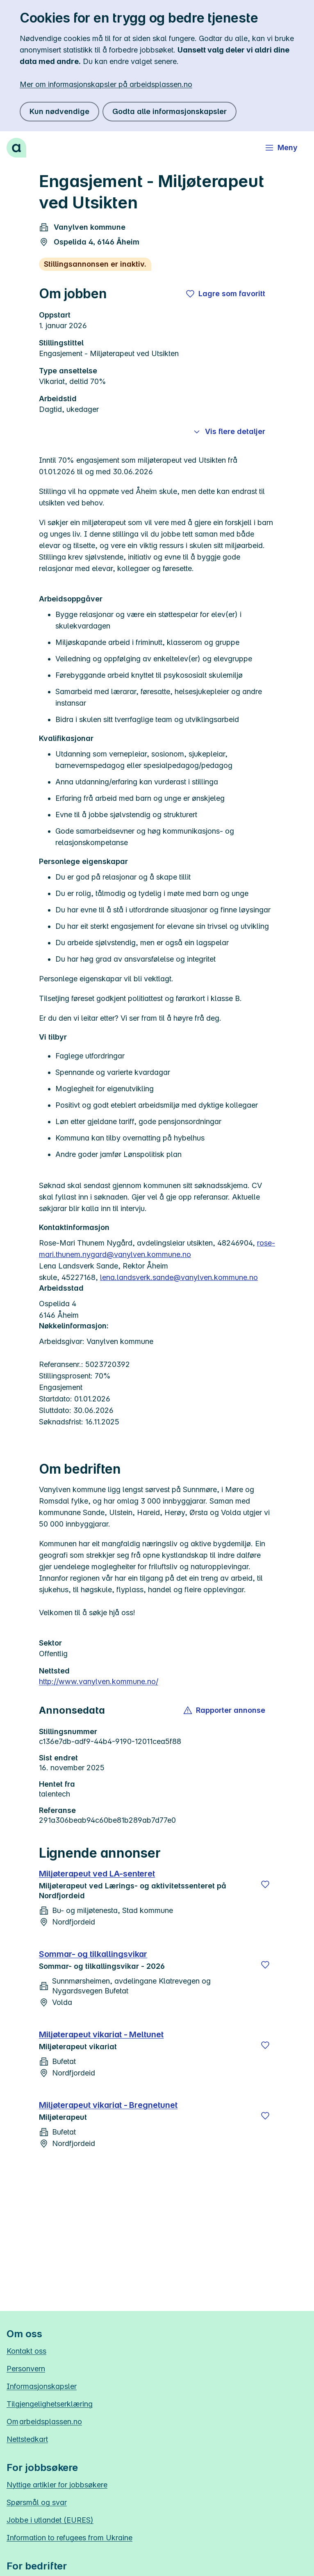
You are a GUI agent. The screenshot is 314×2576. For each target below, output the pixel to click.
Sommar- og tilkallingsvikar (93, 1954)
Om (44, 2421)
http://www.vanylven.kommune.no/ (98, 1681)
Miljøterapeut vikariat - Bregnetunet (108, 2105)
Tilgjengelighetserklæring (50, 2404)
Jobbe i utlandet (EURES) (50, 2520)
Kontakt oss (26, 2351)
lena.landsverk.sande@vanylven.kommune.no (179, 1277)
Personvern (26, 2368)
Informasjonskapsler (42, 2386)
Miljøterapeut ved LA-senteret (97, 1874)
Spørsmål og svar (37, 2502)
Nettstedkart (27, 2439)
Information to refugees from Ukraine (69, 2537)
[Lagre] (265, 1884)
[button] (225, 1710)
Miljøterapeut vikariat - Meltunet (101, 2034)
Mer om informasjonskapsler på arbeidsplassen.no (106, 84)
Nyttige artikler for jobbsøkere (57, 2484)
